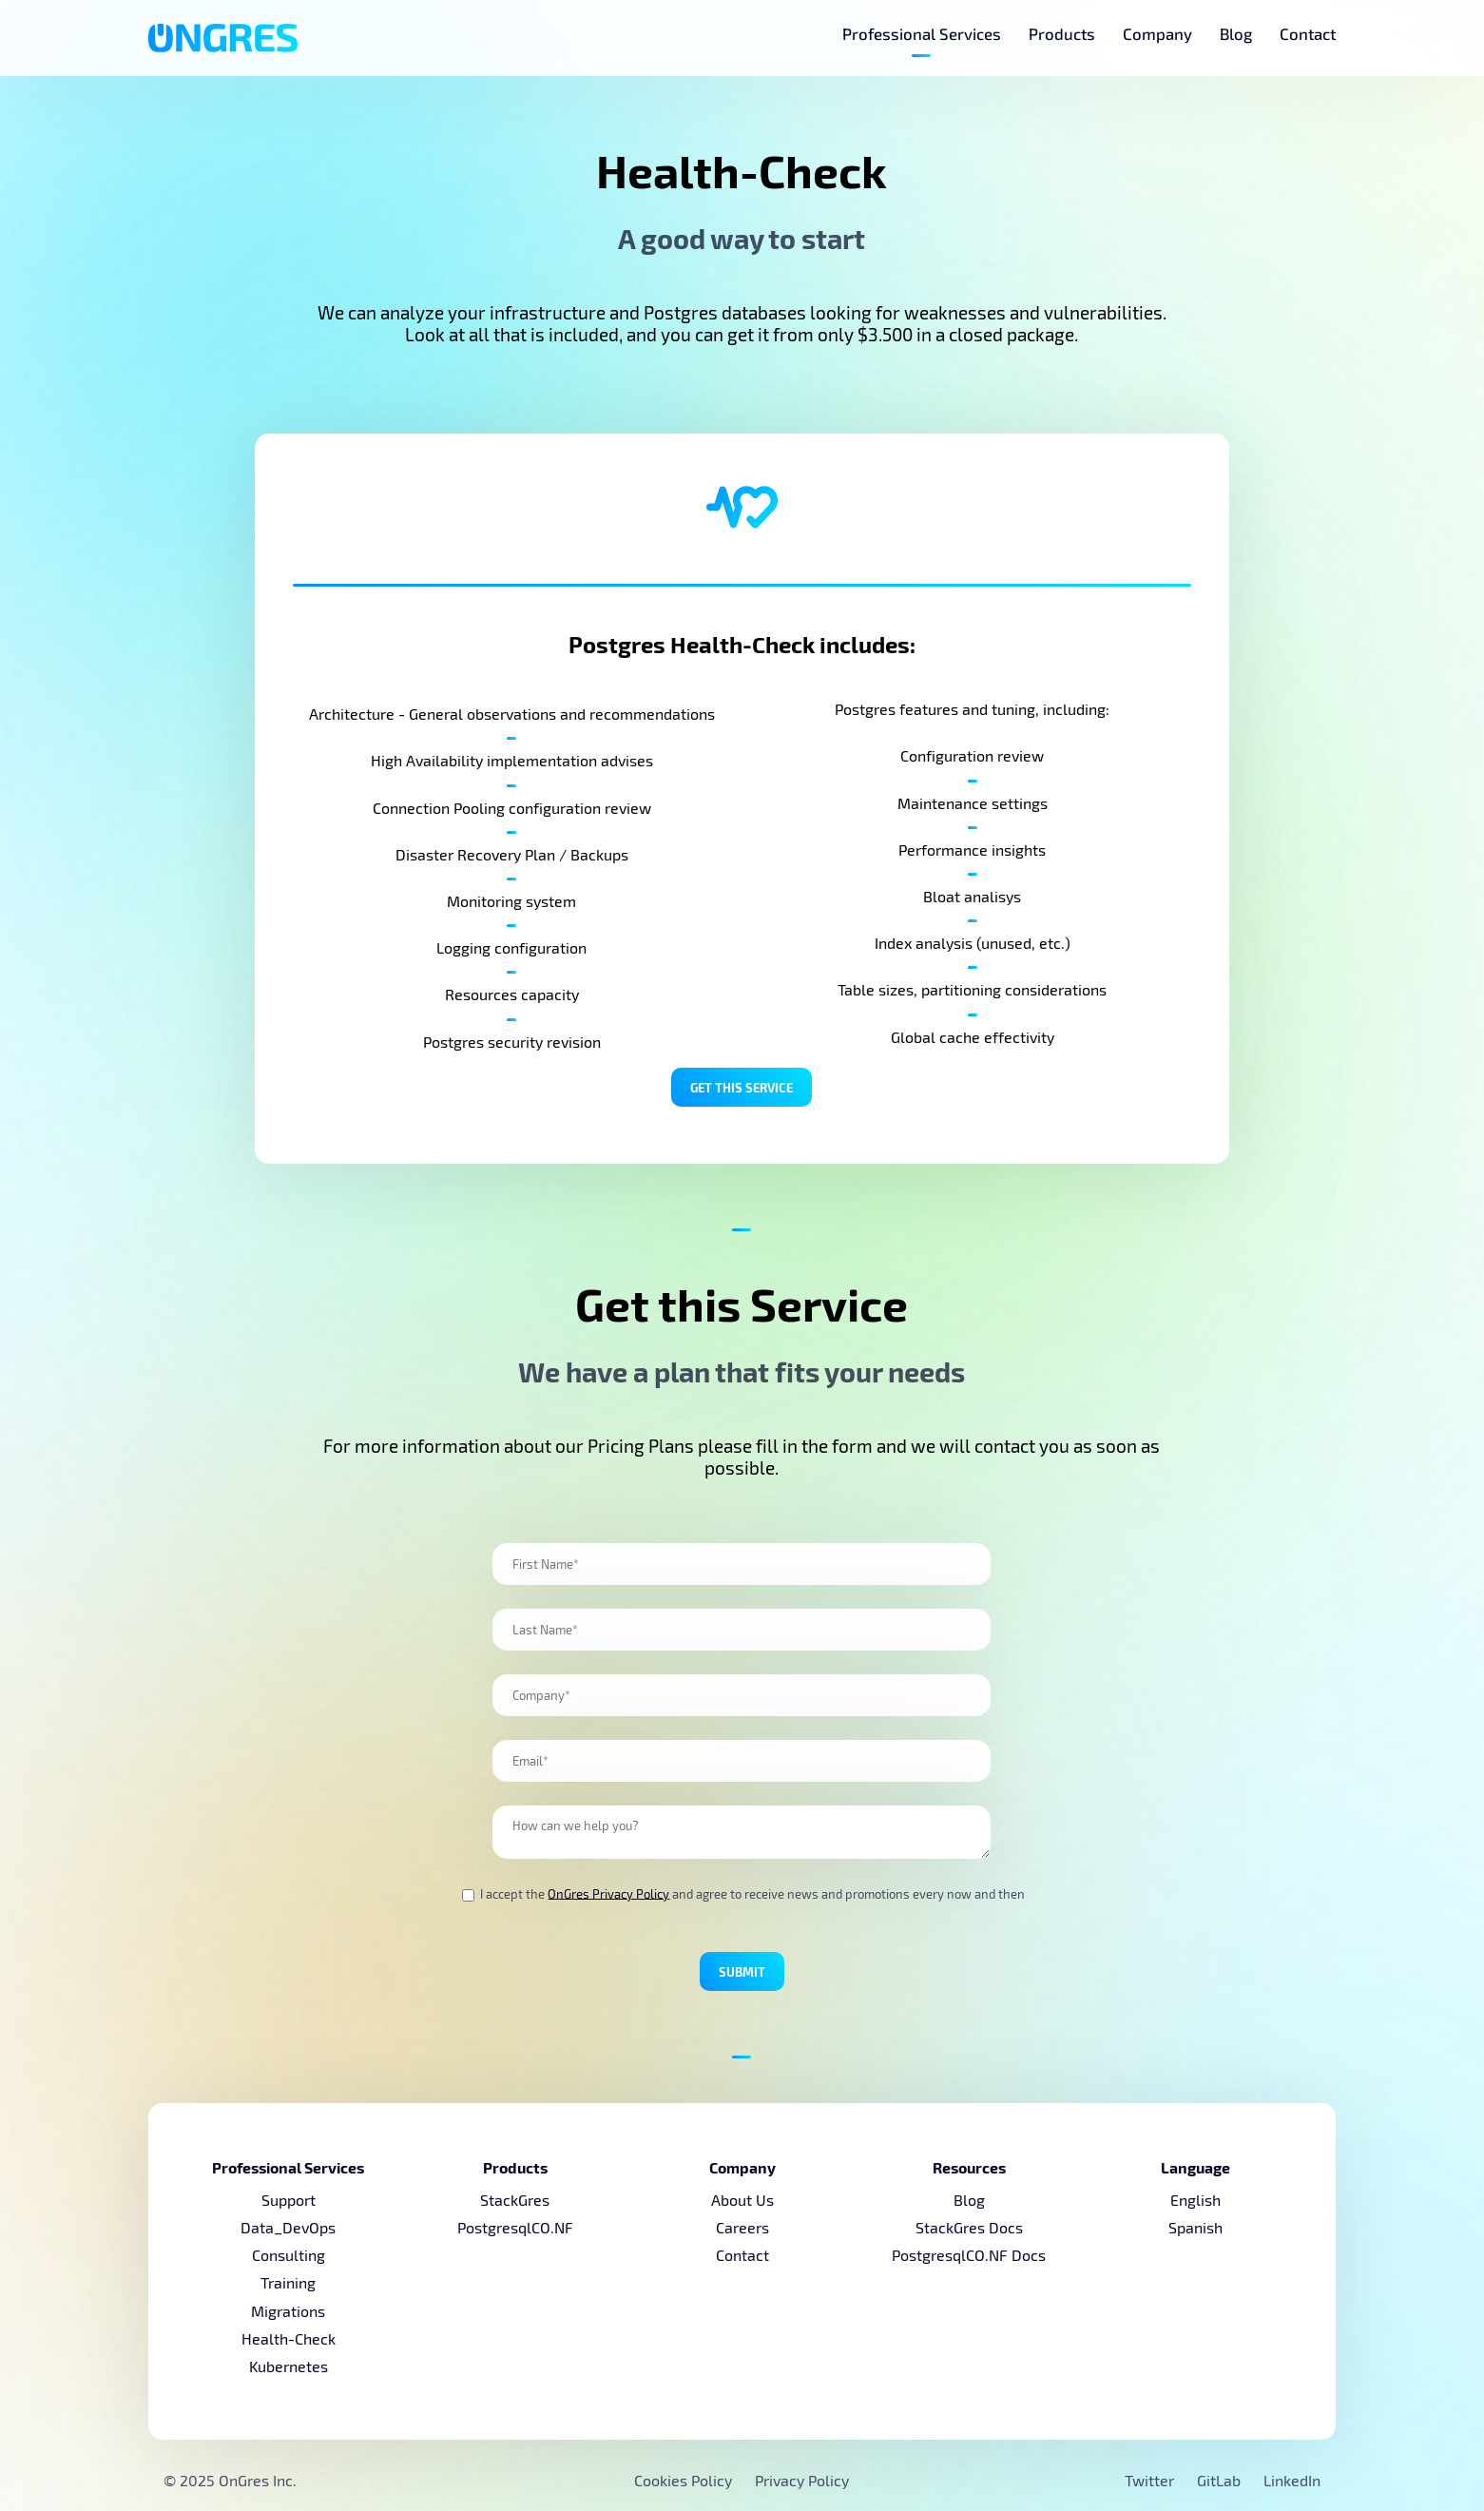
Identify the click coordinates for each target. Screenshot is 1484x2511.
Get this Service (741, 1087)
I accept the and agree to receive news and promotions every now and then (743, 1894)
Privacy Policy (802, 2480)
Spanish (1195, 2227)
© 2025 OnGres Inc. (230, 2480)
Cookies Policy (683, 2480)
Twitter (1151, 2480)
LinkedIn (1291, 2480)
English (1195, 2200)
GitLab (1220, 2480)
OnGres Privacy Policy (608, 1893)
